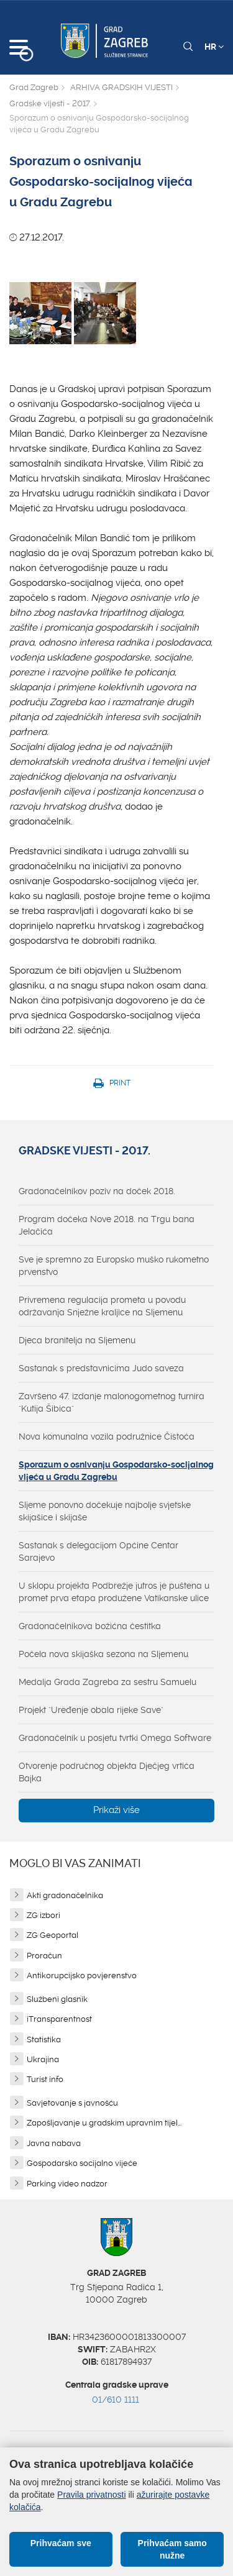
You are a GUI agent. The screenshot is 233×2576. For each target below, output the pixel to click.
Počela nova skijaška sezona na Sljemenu (103, 1654)
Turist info (45, 2079)
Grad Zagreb (33, 87)
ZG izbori (43, 1915)
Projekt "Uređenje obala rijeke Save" (91, 1710)
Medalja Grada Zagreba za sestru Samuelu (107, 1682)
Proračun (44, 1955)
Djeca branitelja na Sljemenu (77, 1340)
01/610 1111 (115, 2400)
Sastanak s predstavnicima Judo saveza (101, 1368)
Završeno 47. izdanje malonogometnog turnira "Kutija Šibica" (111, 1402)
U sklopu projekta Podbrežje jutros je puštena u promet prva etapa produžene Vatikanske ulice (114, 1592)
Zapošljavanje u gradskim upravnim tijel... (104, 2122)
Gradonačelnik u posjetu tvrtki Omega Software (115, 1738)
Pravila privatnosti (91, 2495)
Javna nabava (54, 2143)
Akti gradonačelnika (65, 1895)
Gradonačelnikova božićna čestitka (90, 1626)
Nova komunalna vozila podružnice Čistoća (106, 1436)
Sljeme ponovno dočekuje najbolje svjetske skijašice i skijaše (105, 1511)
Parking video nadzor (67, 2183)
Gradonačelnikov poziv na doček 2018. (97, 1191)
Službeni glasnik (57, 1999)
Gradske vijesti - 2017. (50, 103)
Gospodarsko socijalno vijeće (82, 2163)
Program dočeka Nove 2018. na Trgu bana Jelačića (106, 1225)
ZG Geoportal (52, 1935)
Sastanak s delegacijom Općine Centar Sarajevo (98, 1551)
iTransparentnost (59, 2019)
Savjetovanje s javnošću (72, 2103)
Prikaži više (116, 1810)
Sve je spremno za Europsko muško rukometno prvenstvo (114, 1265)
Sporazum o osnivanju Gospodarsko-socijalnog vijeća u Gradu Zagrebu (116, 1470)
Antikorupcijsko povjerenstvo (82, 1975)
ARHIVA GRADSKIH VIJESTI (121, 87)
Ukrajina (43, 2059)
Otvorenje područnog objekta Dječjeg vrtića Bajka (106, 1772)
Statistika (44, 2039)
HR (214, 47)
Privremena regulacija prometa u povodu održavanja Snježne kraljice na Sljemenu (102, 1306)
